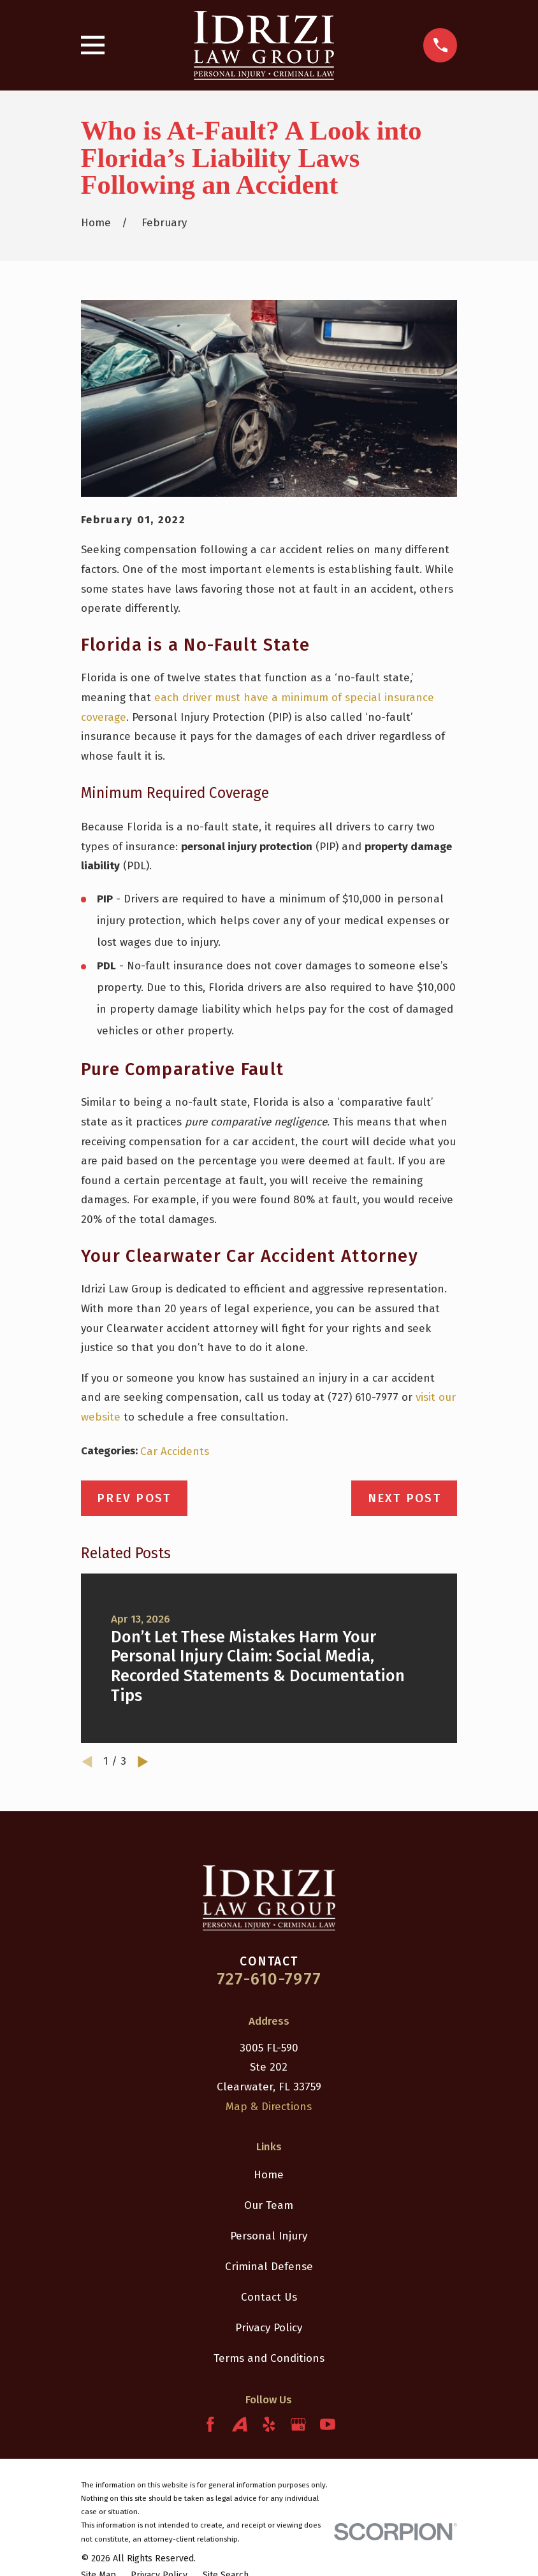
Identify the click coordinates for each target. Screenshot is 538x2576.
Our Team (268, 2205)
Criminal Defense (269, 2266)
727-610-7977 (269, 1979)
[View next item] (143, 1762)
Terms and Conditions (269, 2358)
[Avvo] (239, 2424)
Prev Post (134, 1498)
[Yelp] (269, 2424)
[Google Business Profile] (298, 2424)
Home (269, 2175)
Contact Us (269, 2297)
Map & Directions (269, 2106)
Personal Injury (268, 2236)
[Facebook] (210, 2424)
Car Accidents (174, 1451)
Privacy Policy (268, 2327)
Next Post (404, 1498)
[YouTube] (327, 2424)
